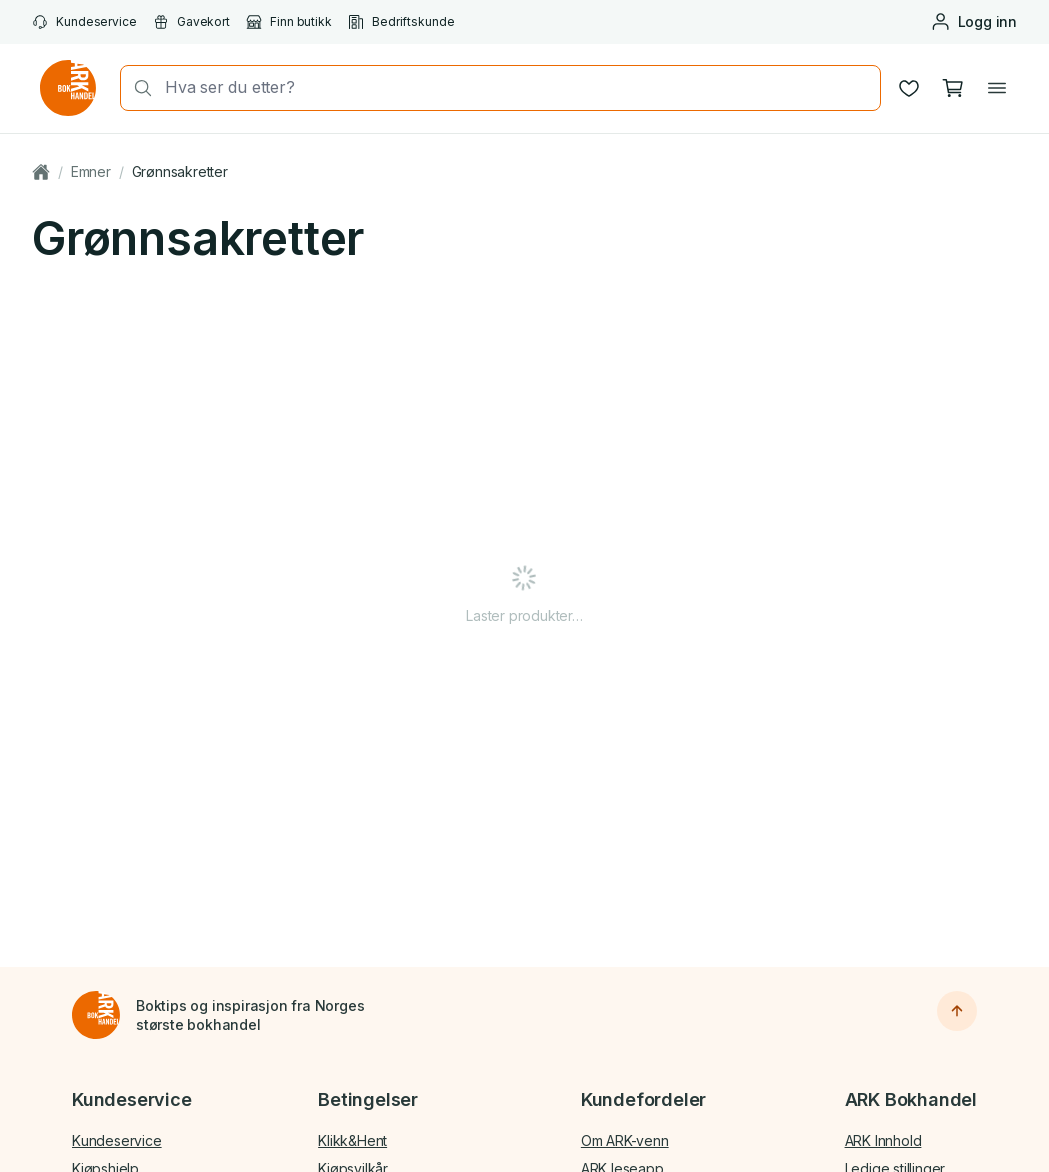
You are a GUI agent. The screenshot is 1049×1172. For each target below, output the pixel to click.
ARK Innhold (883, 1140)
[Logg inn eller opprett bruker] (973, 22)
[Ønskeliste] (909, 88)
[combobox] (516, 87)
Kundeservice (84, 22)
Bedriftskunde (401, 22)
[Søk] (137, 88)
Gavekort (191, 22)
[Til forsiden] (96, 1015)
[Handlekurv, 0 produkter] (953, 88)
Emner (91, 171)
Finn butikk (289, 22)
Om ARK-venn (625, 1140)
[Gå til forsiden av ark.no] (68, 88)
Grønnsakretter (180, 171)
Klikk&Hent (352, 1140)
